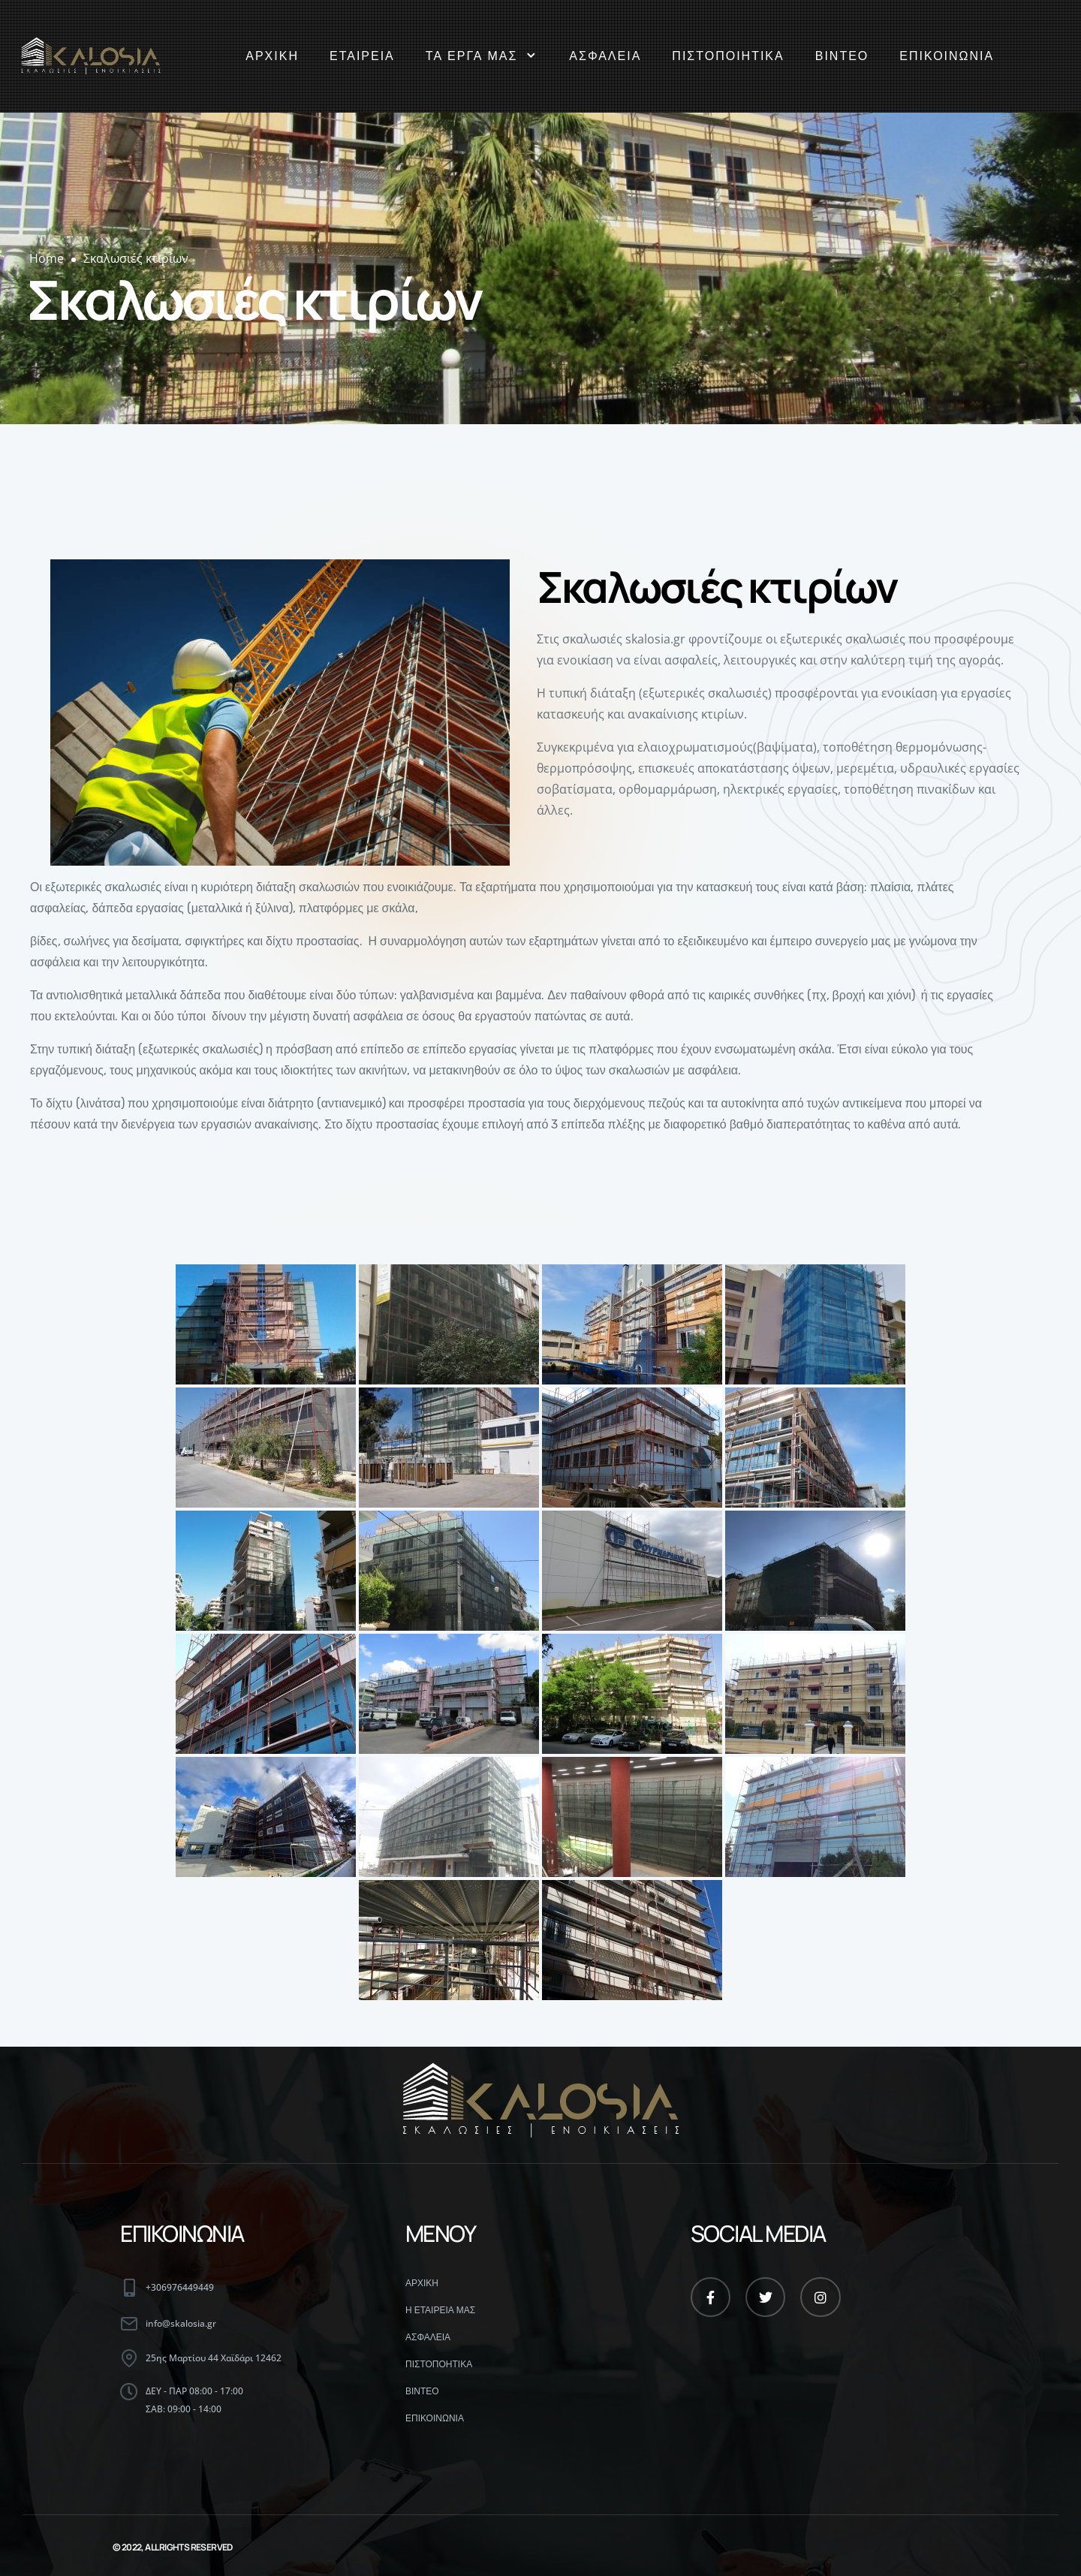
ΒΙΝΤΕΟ (842, 56)
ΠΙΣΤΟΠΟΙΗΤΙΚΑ (728, 56)
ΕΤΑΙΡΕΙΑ (362, 56)
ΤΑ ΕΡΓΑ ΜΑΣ (482, 56)
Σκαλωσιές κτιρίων (135, 258)
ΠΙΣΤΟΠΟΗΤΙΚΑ (438, 2364)
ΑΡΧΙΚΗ (272, 56)
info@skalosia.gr (181, 2323)
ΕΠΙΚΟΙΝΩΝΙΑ (946, 56)
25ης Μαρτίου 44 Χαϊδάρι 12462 (214, 2358)
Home (46, 258)
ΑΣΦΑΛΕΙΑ (605, 56)
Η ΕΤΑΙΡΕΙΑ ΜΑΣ (440, 2310)
